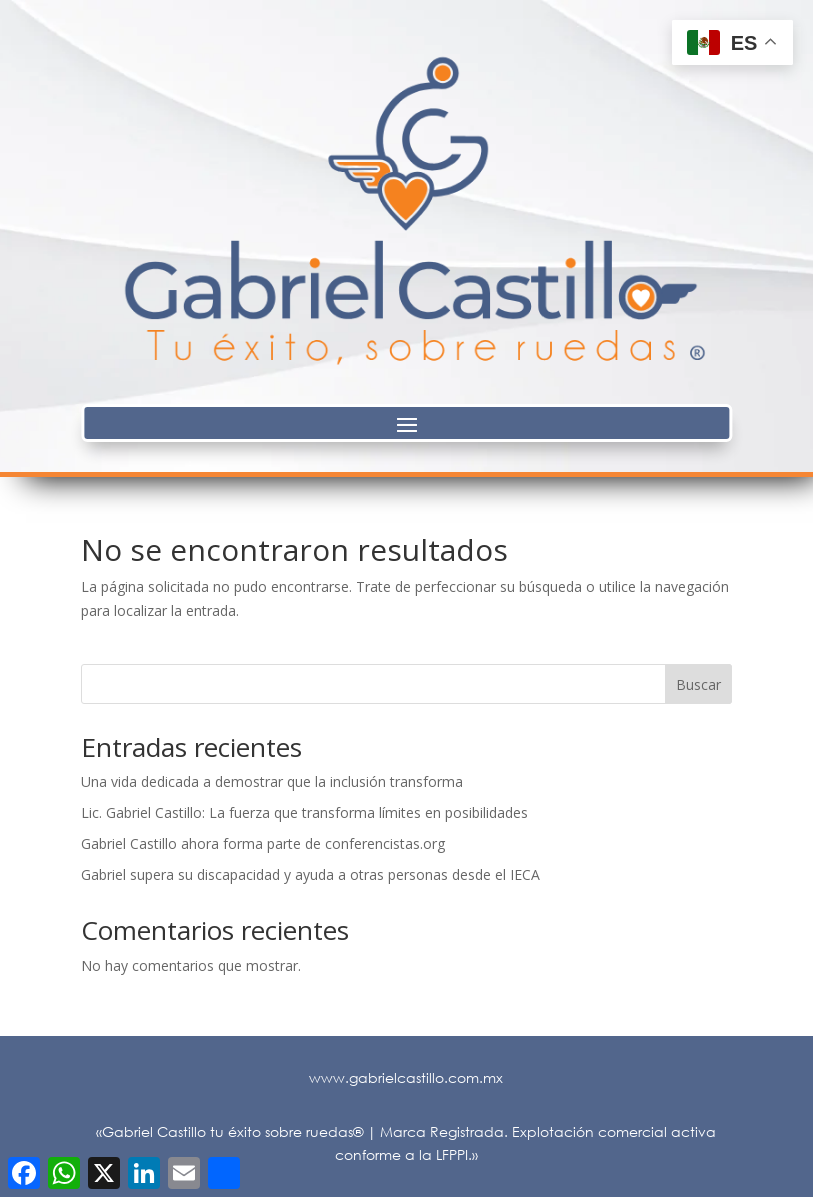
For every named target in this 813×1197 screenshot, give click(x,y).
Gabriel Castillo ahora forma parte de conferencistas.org (263, 843)
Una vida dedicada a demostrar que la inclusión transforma (272, 781)
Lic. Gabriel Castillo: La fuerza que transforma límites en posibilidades (304, 812)
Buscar (698, 684)
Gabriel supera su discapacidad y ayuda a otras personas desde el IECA (310, 874)
